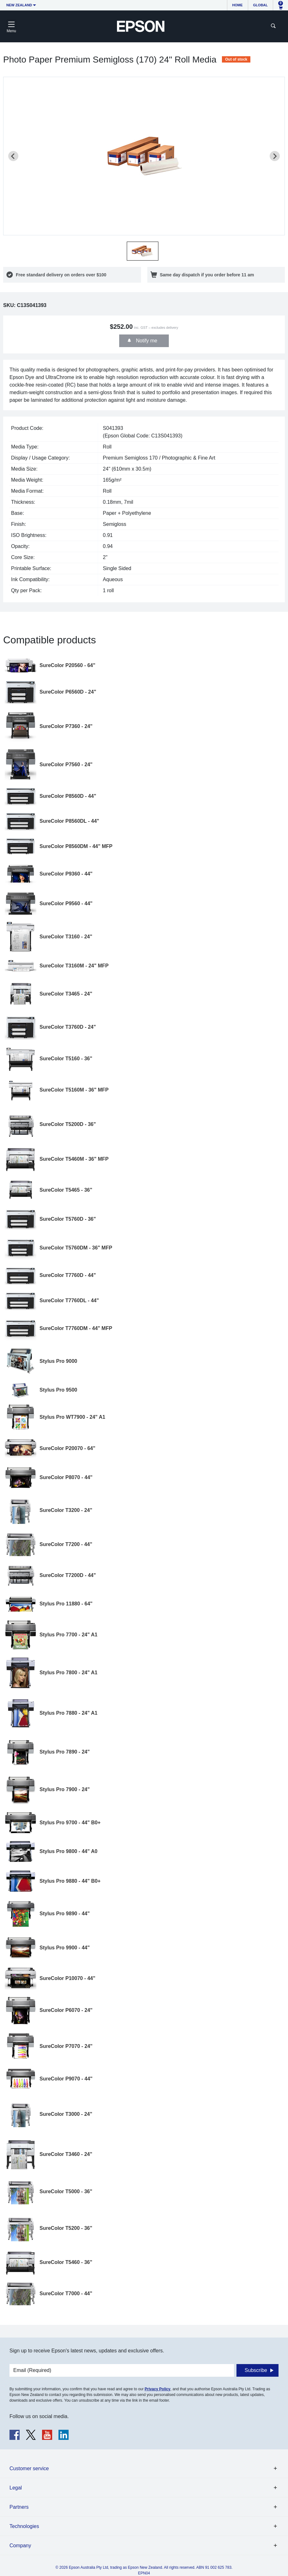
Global (260, 5)
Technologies (24, 2526)
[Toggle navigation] (11, 26)
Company (20, 2545)
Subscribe (256, 2370)
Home (237, 5)
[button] (142, 251)
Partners (18, 2507)
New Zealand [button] (19, 5)
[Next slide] (275, 156)
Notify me (145, 340)
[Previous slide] (13, 156)
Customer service (29, 2468)
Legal (15, 2487)
